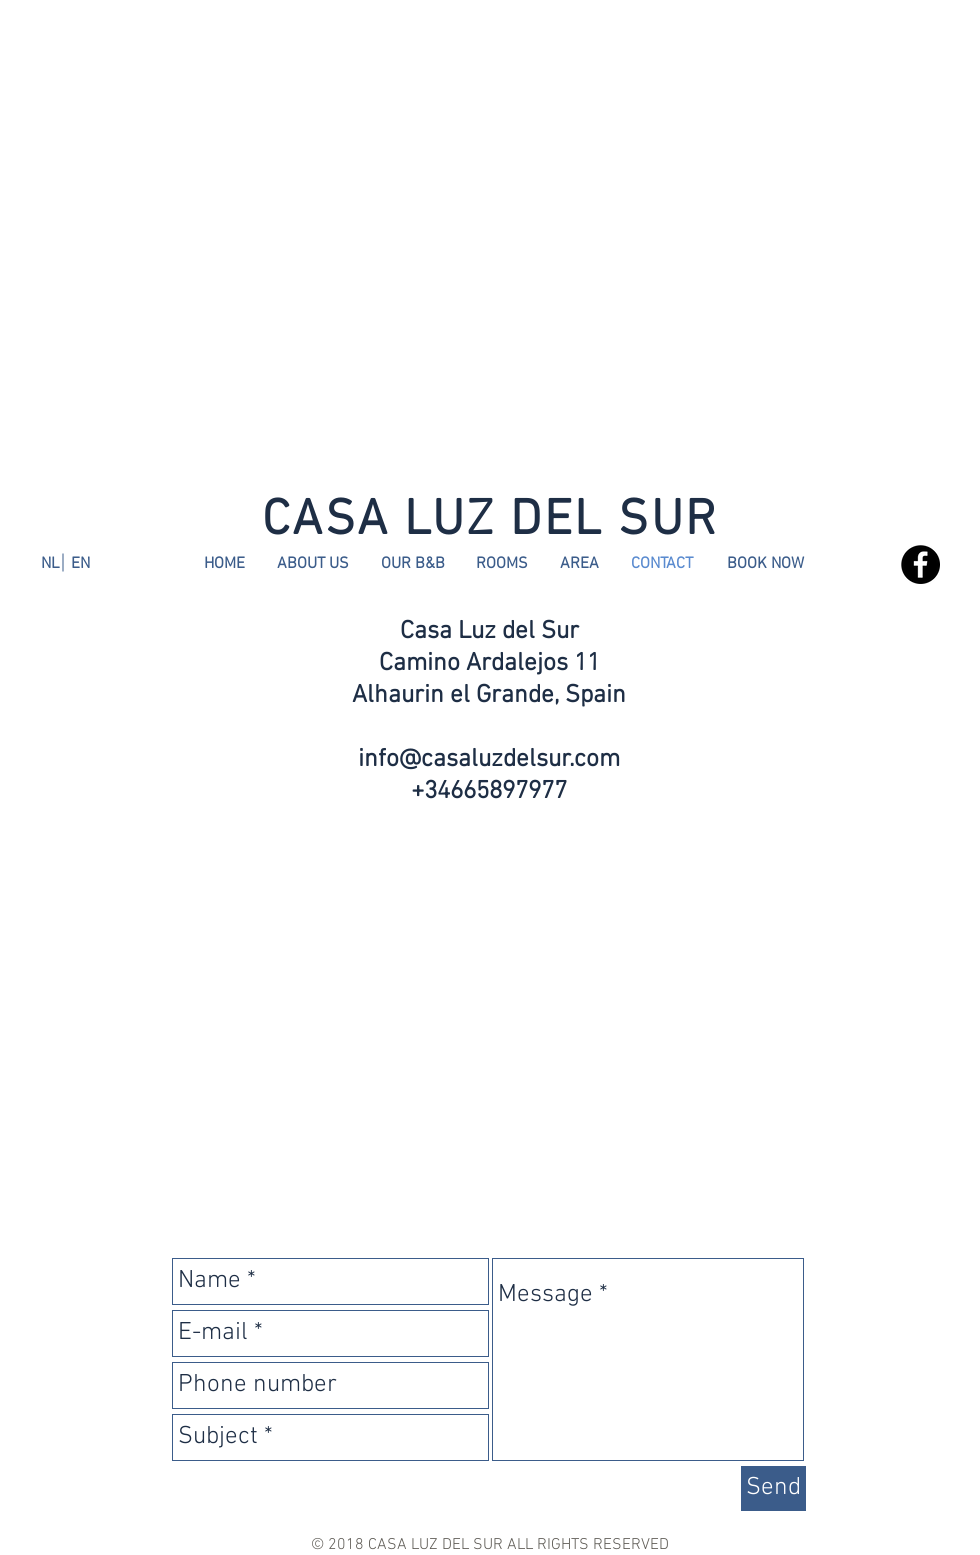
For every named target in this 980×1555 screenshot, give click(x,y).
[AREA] (579, 564)
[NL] (49, 564)
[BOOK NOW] (765, 564)
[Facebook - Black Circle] (920, 564)
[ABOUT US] (313, 564)
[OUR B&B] (413, 564)
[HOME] (224, 564)
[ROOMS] (502, 564)
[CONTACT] (661, 564)
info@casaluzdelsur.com (489, 760)
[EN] (80, 564)
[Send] (773, 1488)
